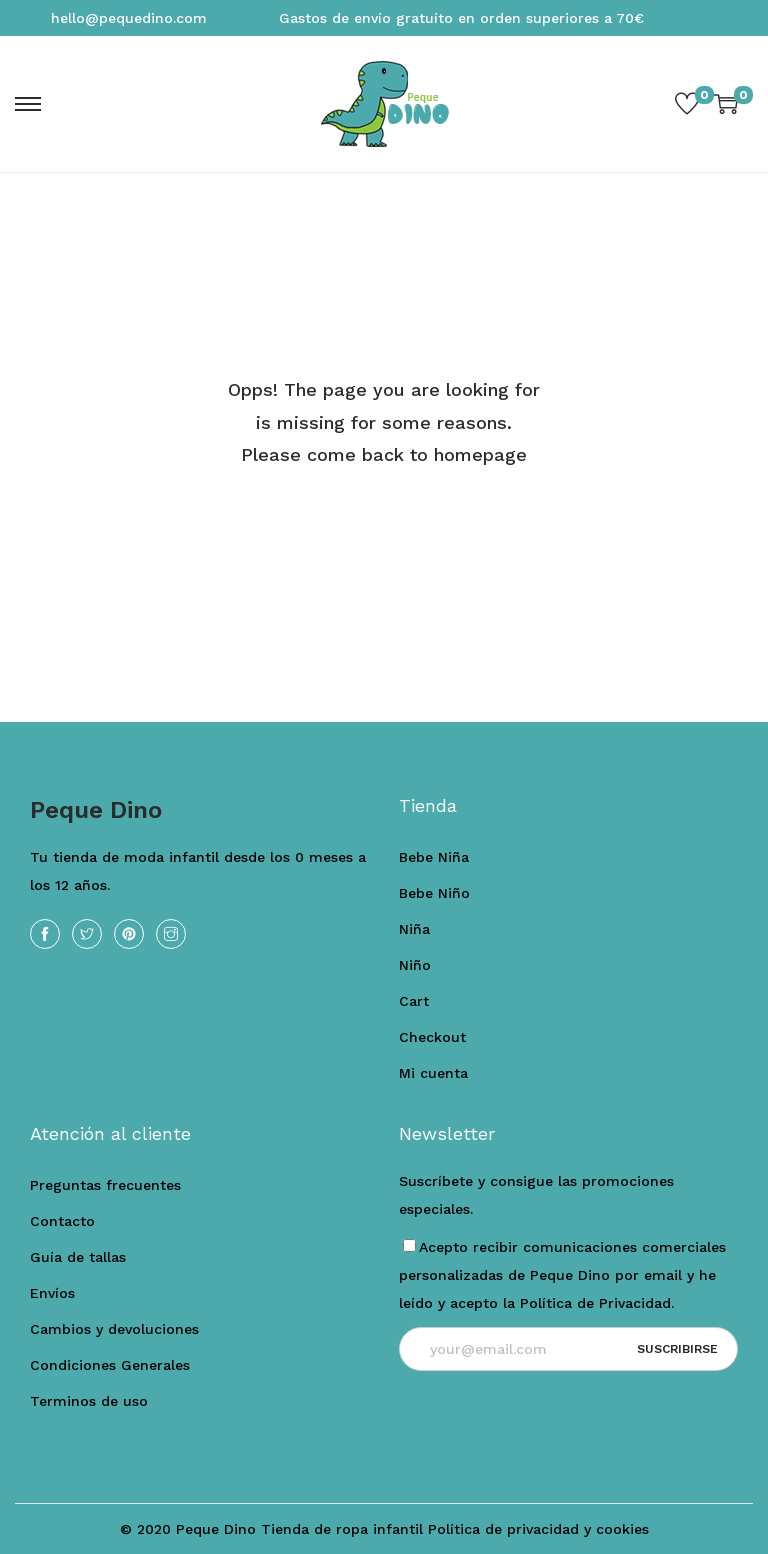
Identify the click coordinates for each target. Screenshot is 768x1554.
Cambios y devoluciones (114, 1329)
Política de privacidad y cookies (538, 1529)
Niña (414, 929)
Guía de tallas (78, 1257)
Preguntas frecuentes (105, 1185)
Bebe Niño (434, 893)
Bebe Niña (434, 857)
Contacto (62, 1221)
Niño (415, 965)
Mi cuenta (433, 1073)
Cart (414, 1001)
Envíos (52, 1293)
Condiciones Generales (110, 1365)
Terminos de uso (89, 1401)
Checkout (432, 1037)
